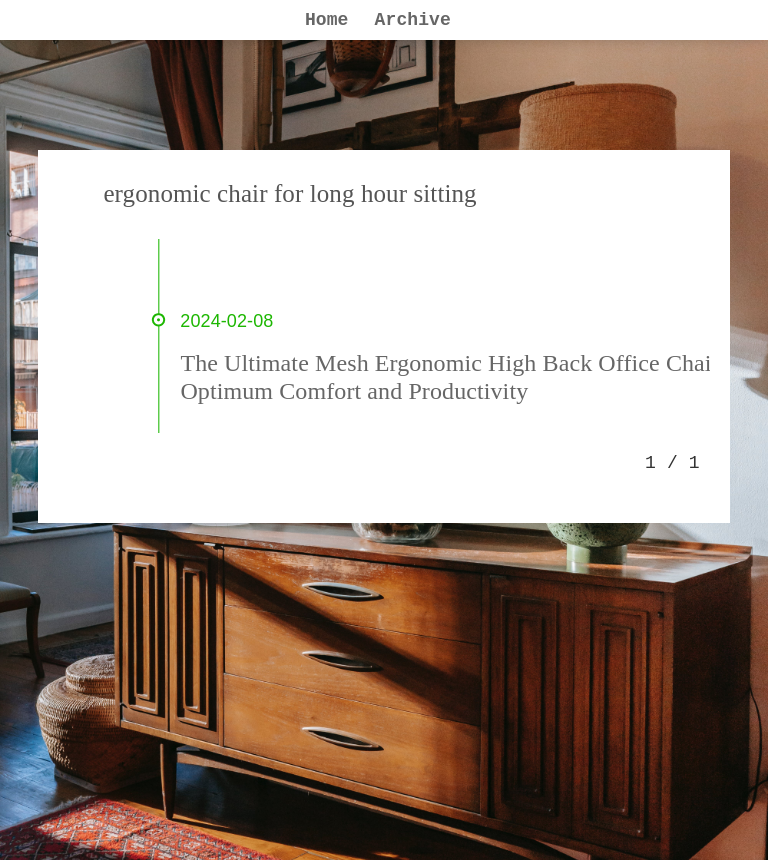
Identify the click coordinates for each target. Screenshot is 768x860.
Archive (413, 20)
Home (327, 20)
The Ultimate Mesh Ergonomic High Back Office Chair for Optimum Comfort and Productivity (467, 377)
